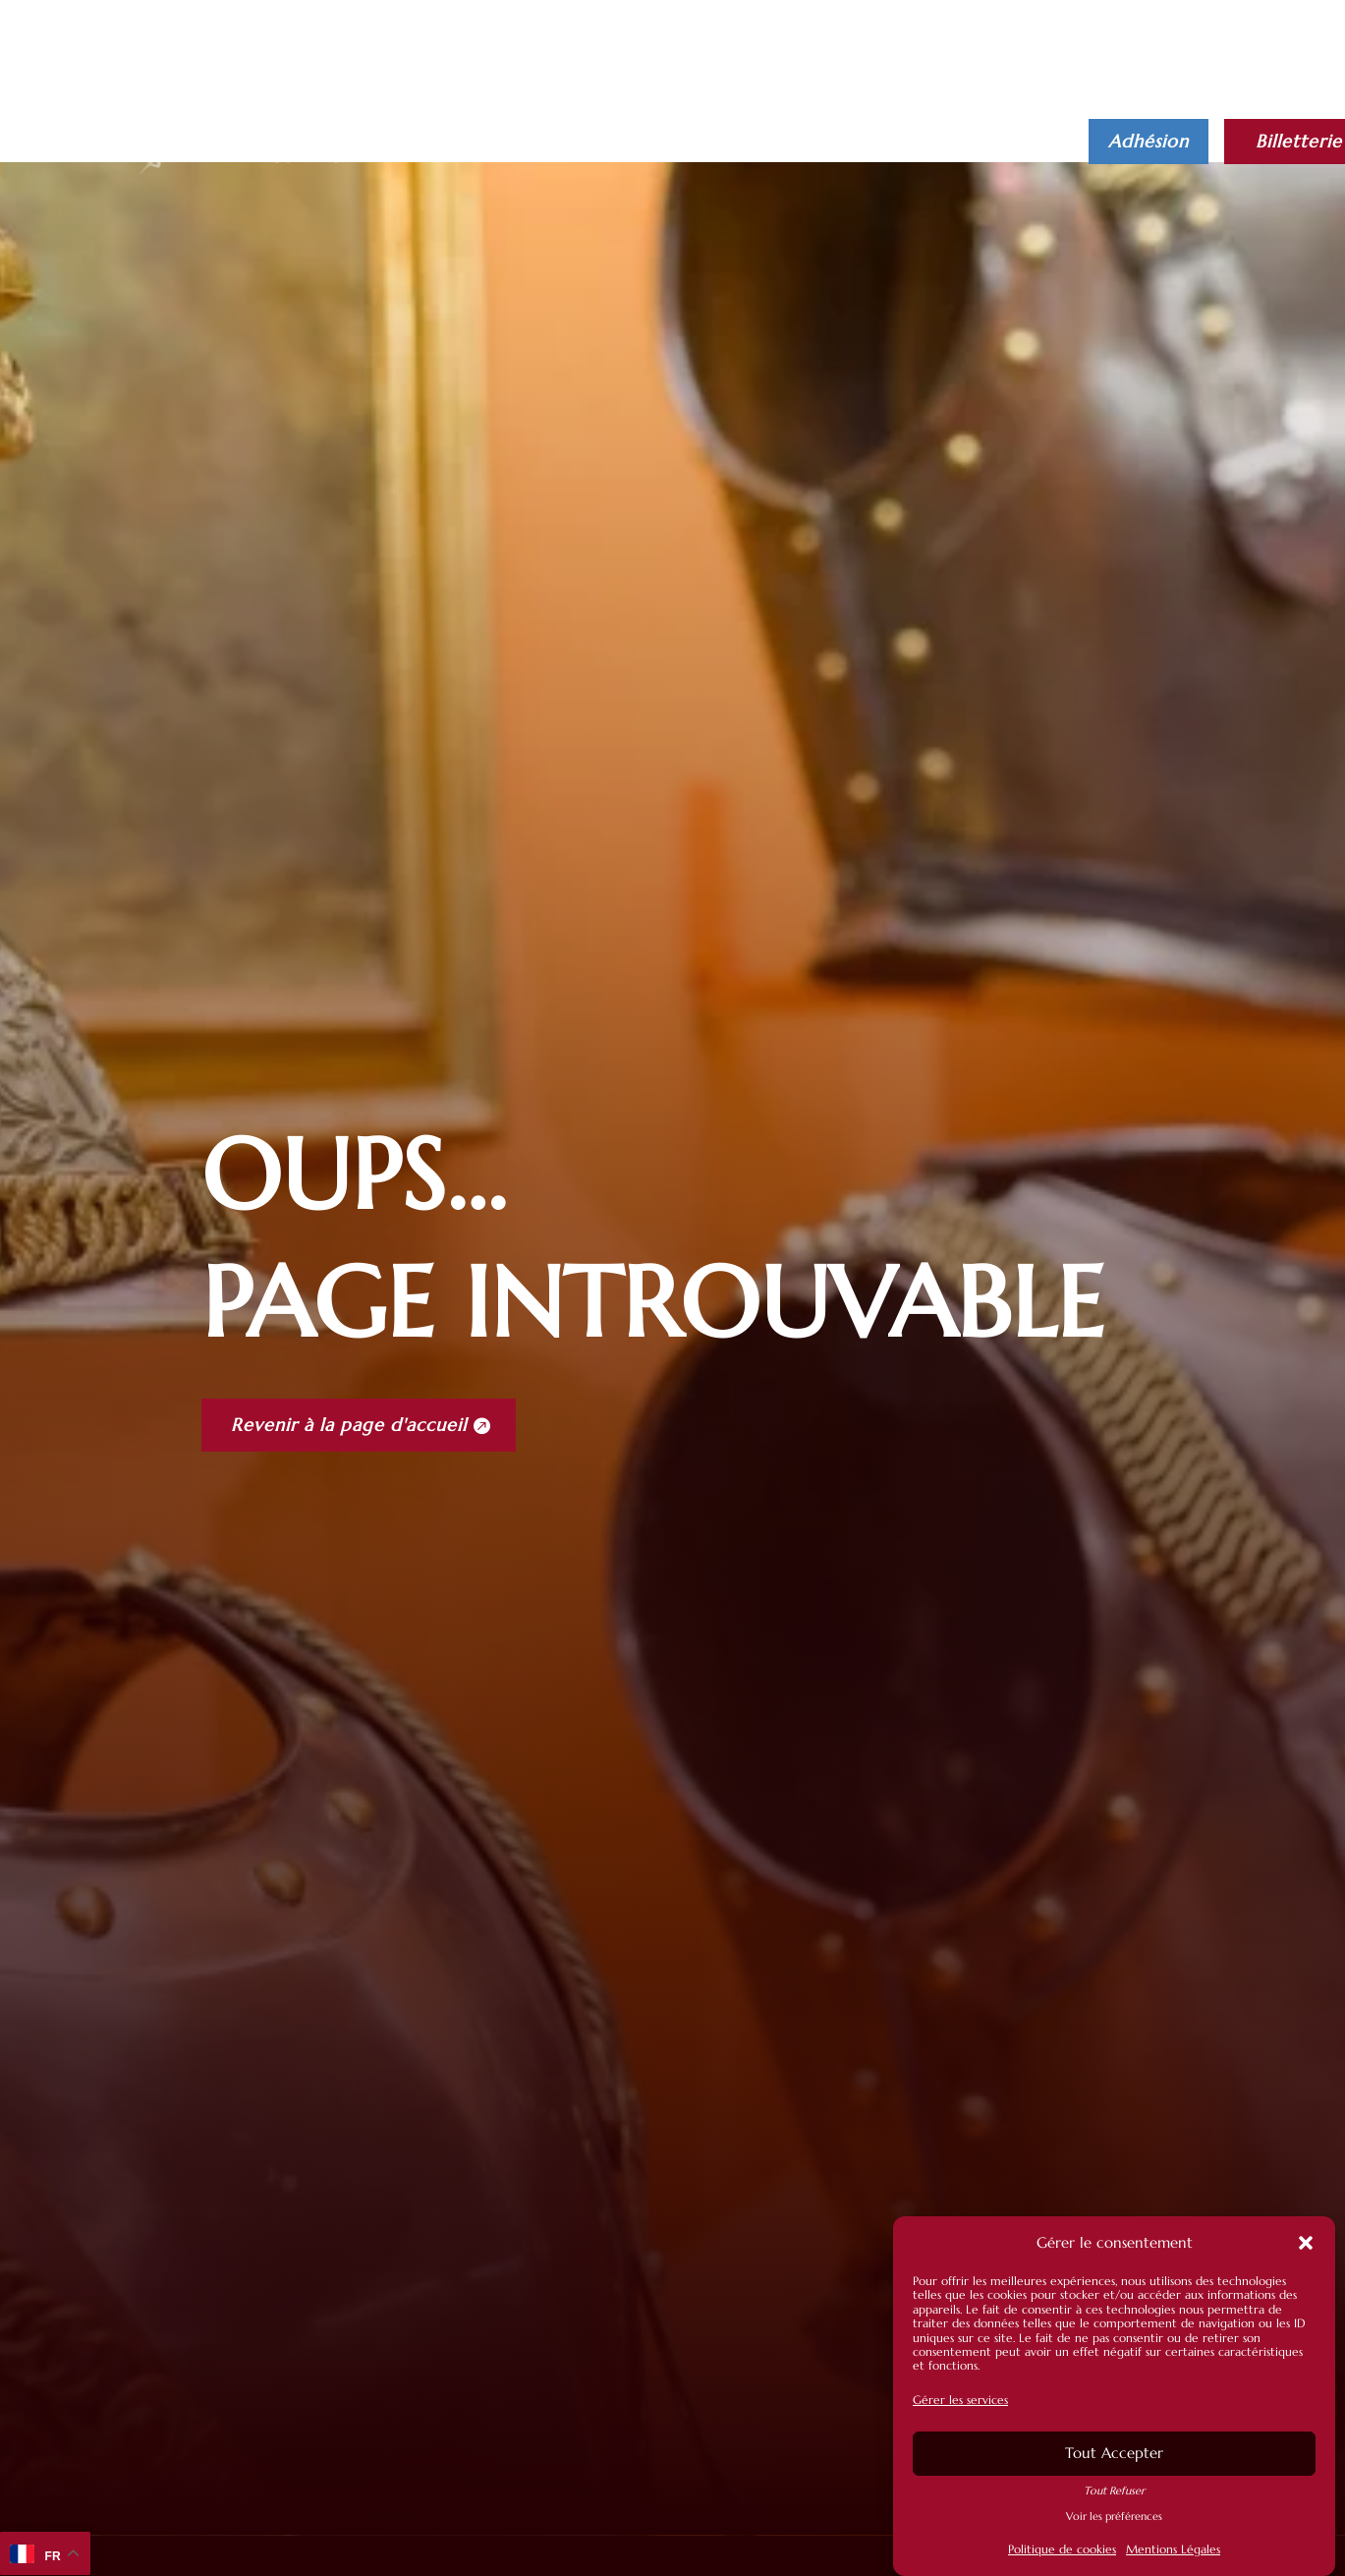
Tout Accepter (1114, 2453)
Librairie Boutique (899, 129)
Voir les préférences (1114, 2517)
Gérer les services (960, 2400)
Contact (309, 158)
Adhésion (1148, 141)
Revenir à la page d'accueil (349, 1424)
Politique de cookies (1062, 2550)
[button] (1306, 2244)
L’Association (738, 129)
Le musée (305, 129)
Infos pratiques (452, 129)
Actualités (609, 129)
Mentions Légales (1173, 2550)
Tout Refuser (1114, 2490)
